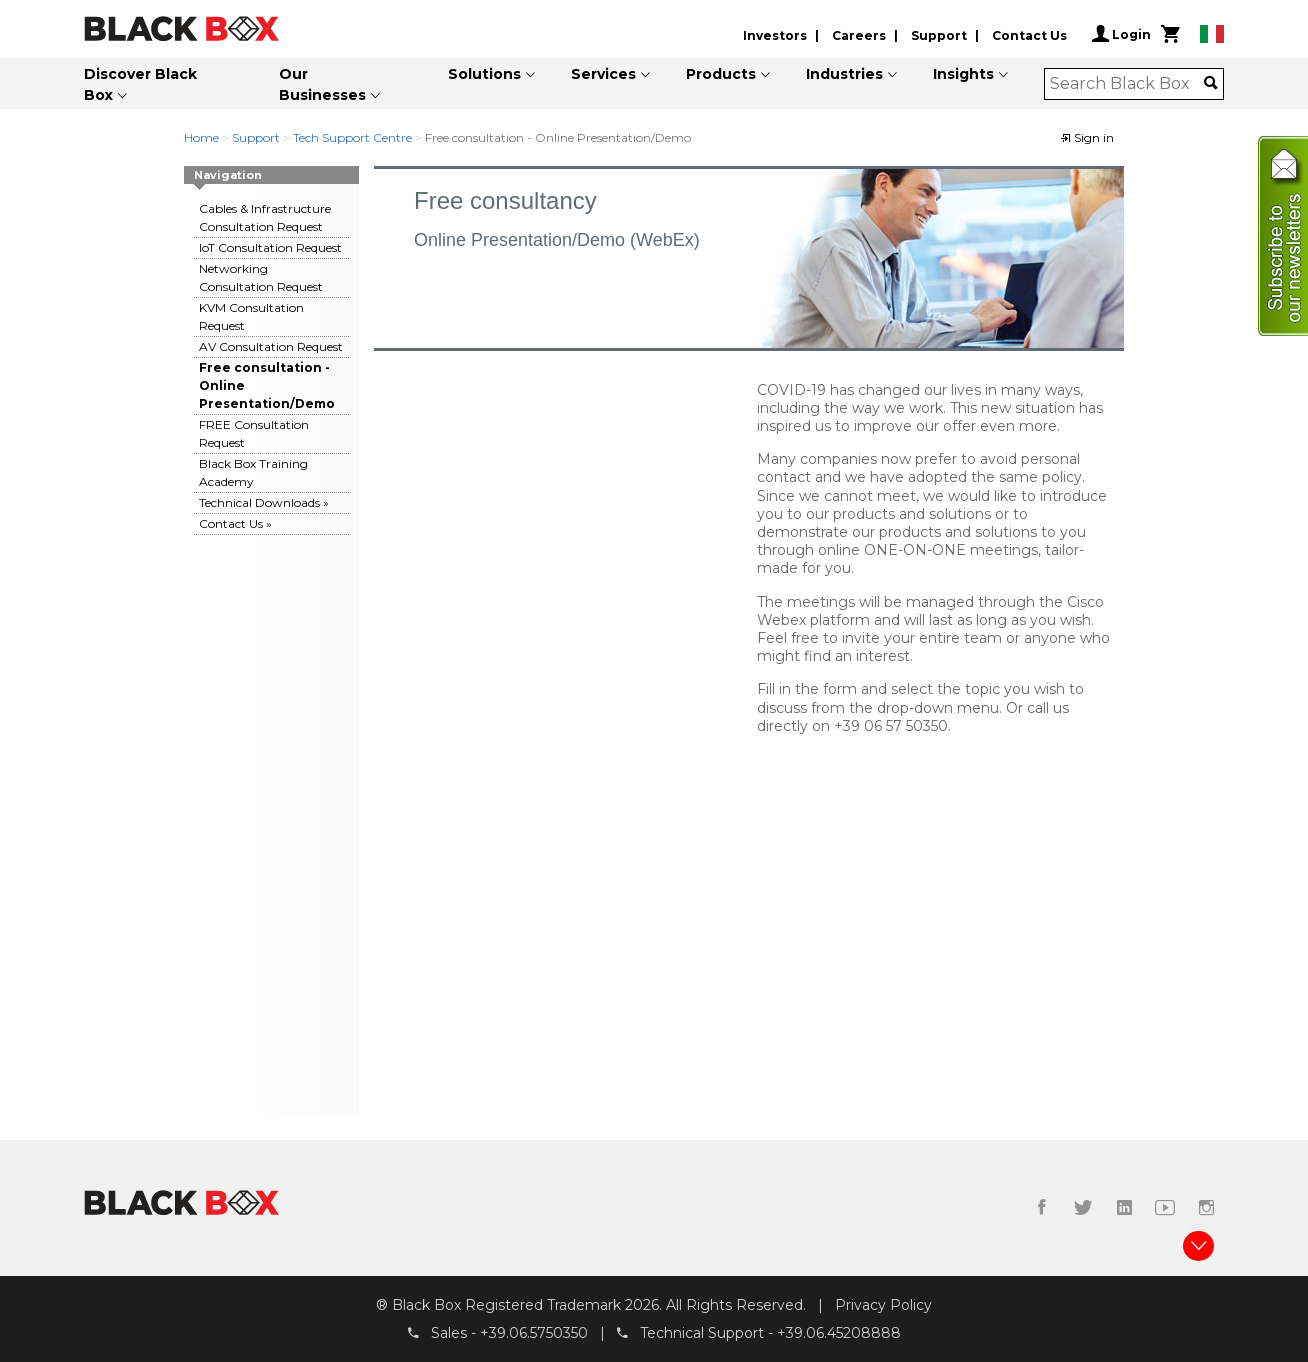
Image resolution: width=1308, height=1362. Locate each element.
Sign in (1087, 137)
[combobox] (1127, 84)
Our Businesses (322, 84)
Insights (963, 74)
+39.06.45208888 (839, 1333)
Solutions (484, 74)
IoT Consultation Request (270, 247)
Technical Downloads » (264, 502)
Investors (775, 35)
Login (1121, 34)
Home (201, 137)
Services (603, 74)
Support (939, 35)
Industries (844, 74)
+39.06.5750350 (534, 1333)
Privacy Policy (883, 1305)
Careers (859, 35)
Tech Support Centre (352, 137)
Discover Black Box (140, 84)
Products (721, 74)
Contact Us (1029, 35)
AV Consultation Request (271, 346)
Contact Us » (235, 523)
